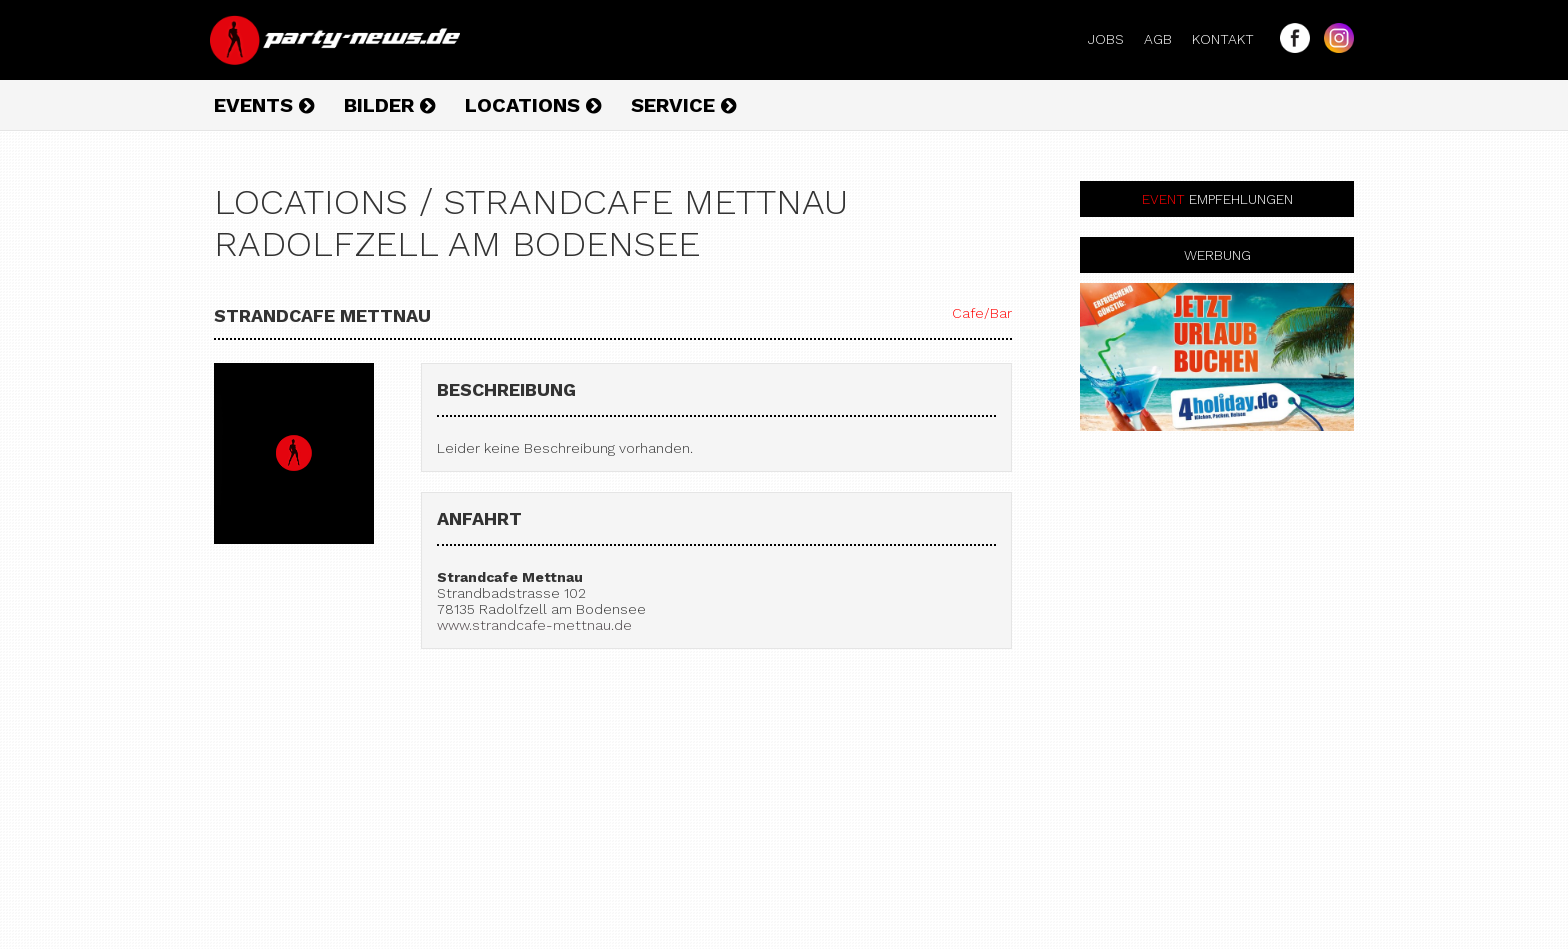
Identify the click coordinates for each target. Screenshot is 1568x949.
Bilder (389, 105)
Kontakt (1231, 39)
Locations (533, 105)
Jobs (1114, 39)
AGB (1166, 39)
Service (683, 105)
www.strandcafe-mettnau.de (534, 625)
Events (264, 105)
